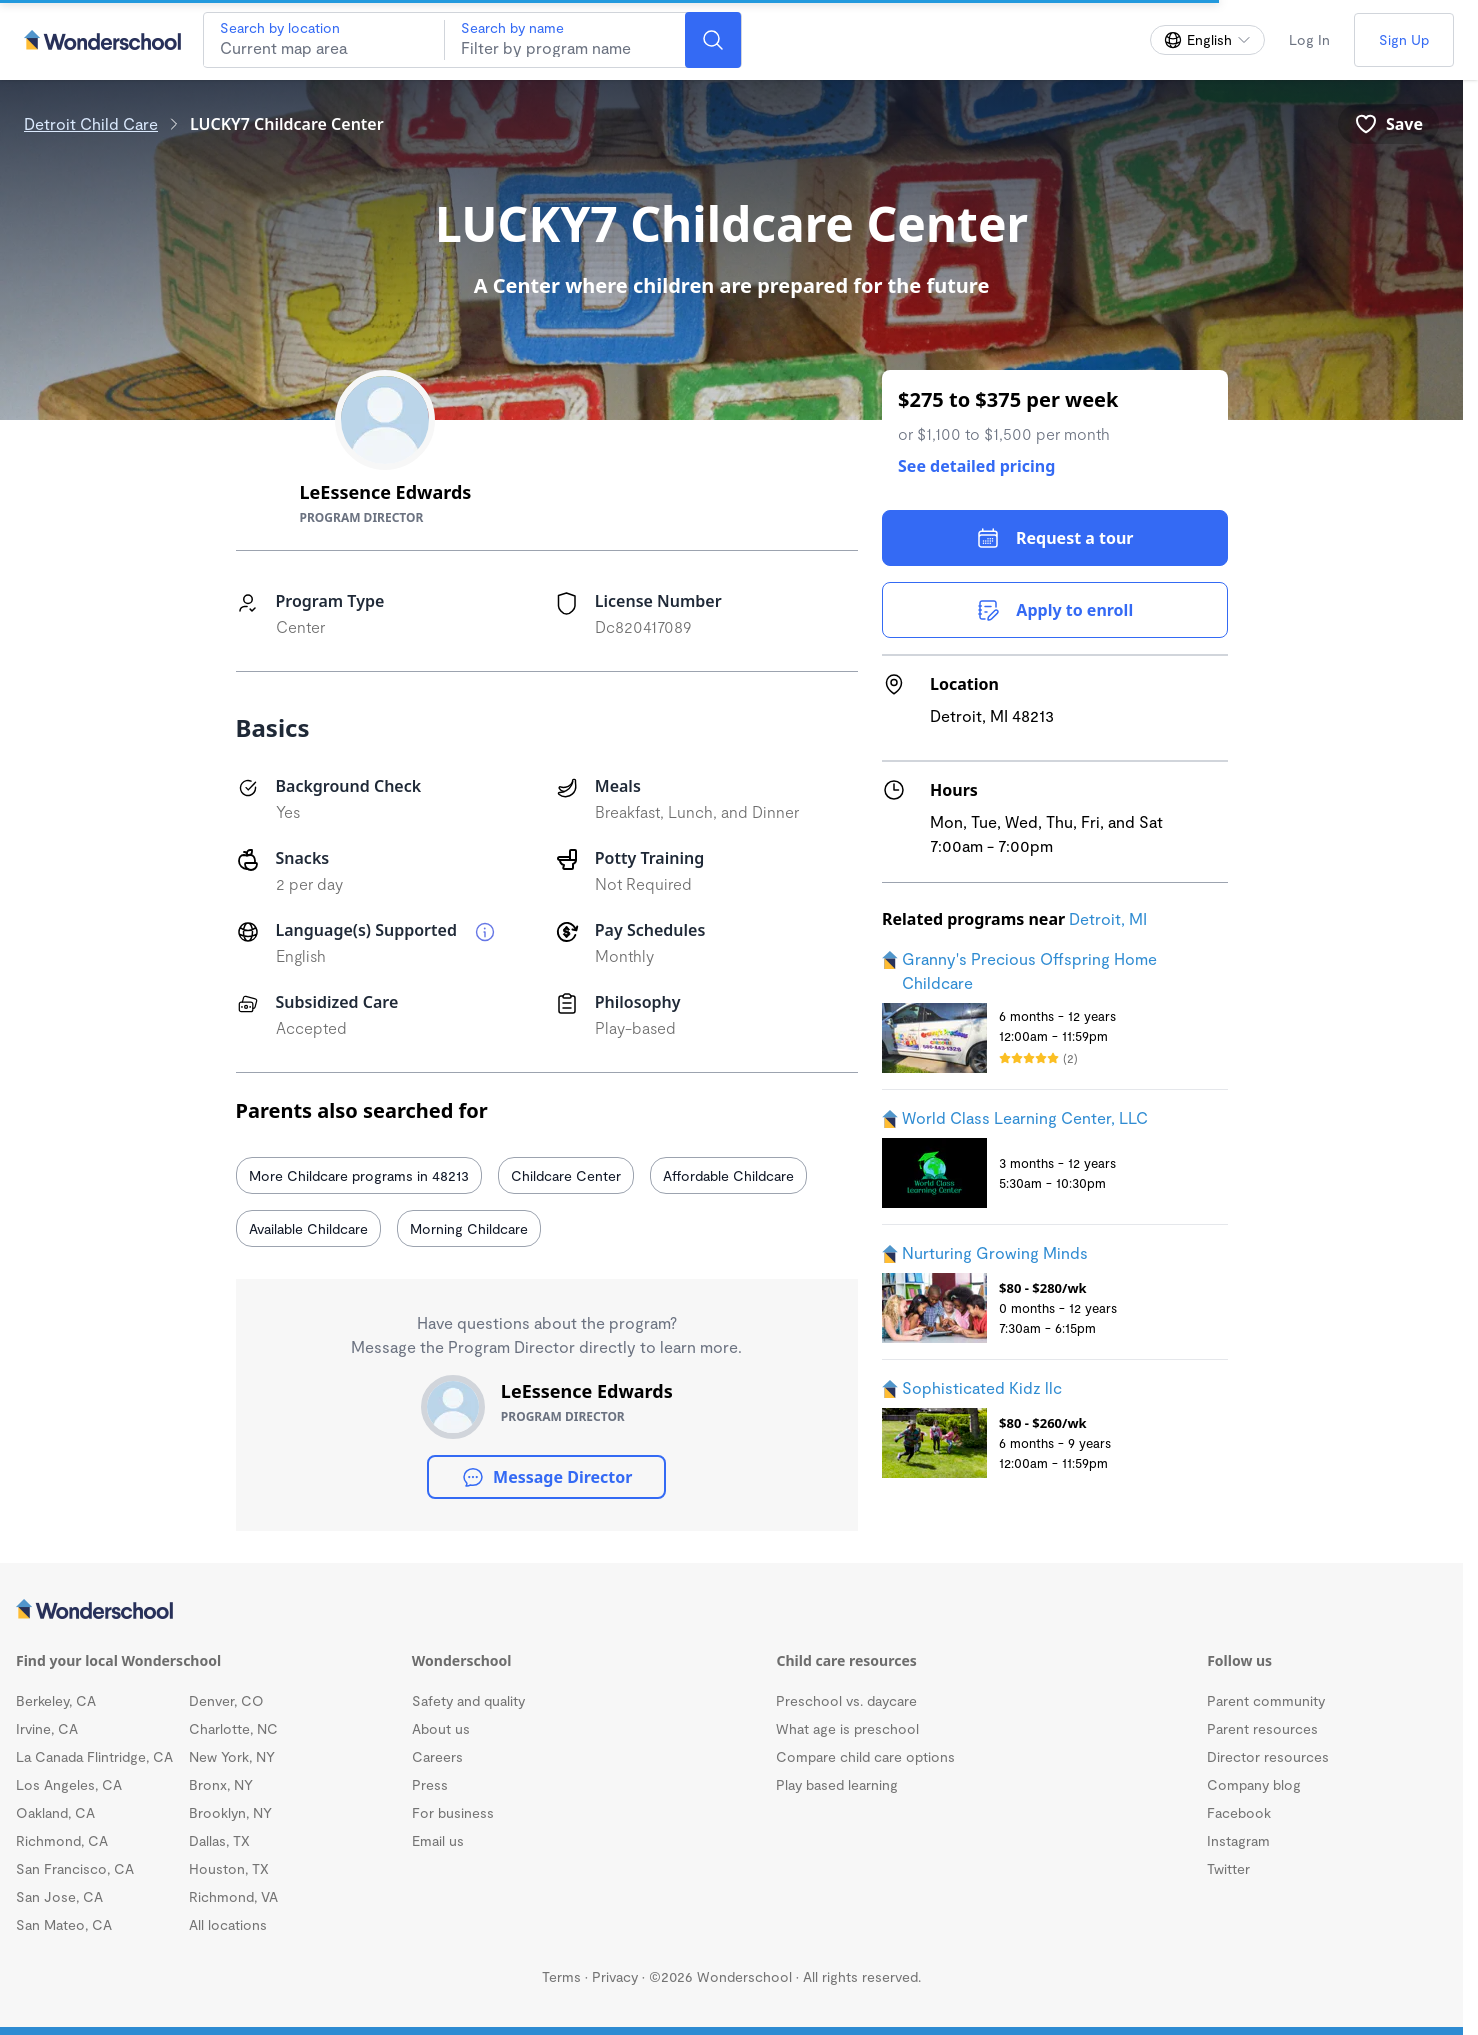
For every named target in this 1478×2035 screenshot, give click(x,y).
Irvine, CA (47, 1728)
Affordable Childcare (728, 1175)
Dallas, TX (219, 1840)
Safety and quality (468, 1700)
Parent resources (1262, 1728)
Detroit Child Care (91, 123)
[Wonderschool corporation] (731, 1611)
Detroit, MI (1108, 918)
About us (441, 1728)
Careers (437, 1756)
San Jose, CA (59, 1896)
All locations (228, 1924)
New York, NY (232, 1756)
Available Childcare (308, 1228)
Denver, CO (226, 1700)
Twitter (1228, 1868)
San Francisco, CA (75, 1868)
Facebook (1239, 1812)
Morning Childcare (469, 1228)
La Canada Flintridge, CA (94, 1756)
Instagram (1238, 1840)
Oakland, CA (55, 1812)
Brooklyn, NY (230, 1812)
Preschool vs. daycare (846, 1700)
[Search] (713, 40)
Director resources (1268, 1756)
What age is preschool (847, 1728)
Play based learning (837, 1784)
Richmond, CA (62, 1840)
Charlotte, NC (233, 1728)
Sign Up (1404, 39)
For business (453, 1812)
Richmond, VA (233, 1896)
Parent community (1266, 1700)
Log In (1309, 39)
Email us (438, 1840)
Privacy (615, 1976)
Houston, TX (229, 1868)
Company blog (1254, 1784)
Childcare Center (566, 1175)
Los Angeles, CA (69, 1784)
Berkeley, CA (56, 1700)
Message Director (546, 1477)
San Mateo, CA (64, 1924)
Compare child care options (865, 1756)
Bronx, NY (221, 1784)
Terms (561, 1976)
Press (430, 1784)
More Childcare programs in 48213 (359, 1175)
